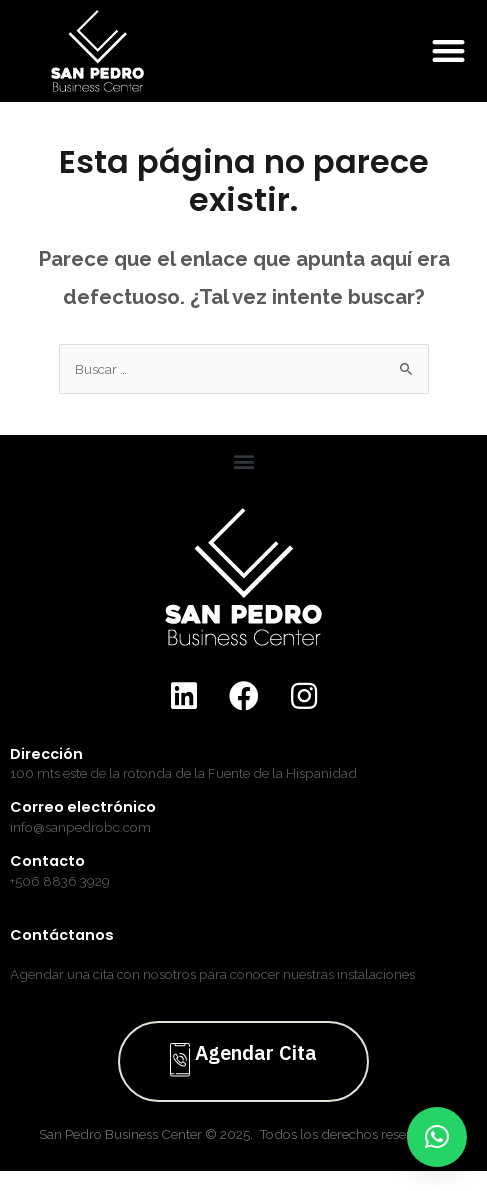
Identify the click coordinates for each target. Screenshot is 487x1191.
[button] (449, 51)
